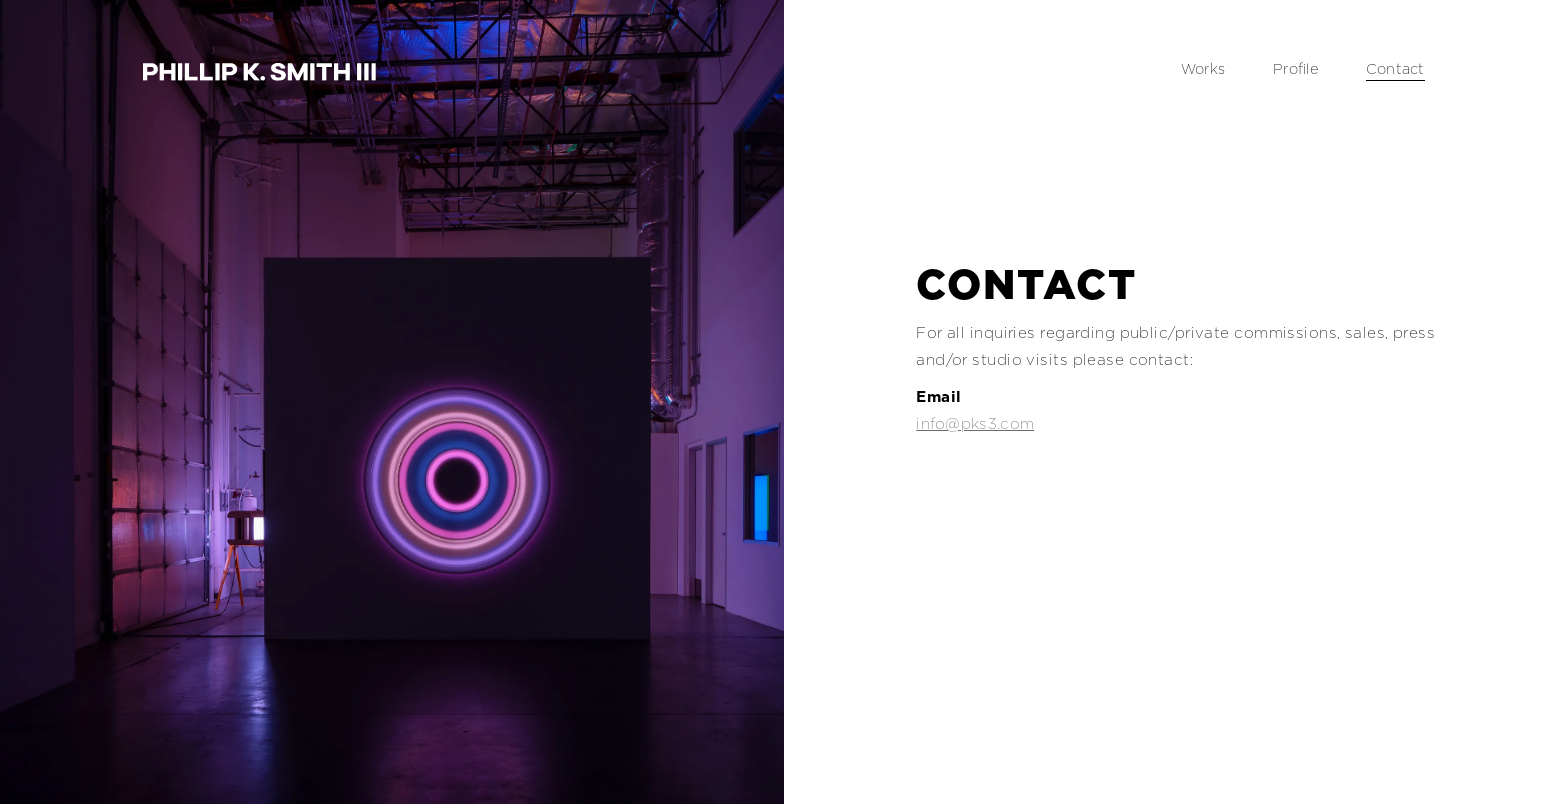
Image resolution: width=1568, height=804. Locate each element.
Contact (1395, 68)
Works (1203, 68)
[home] (259, 70)
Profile (1295, 68)
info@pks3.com (975, 423)
